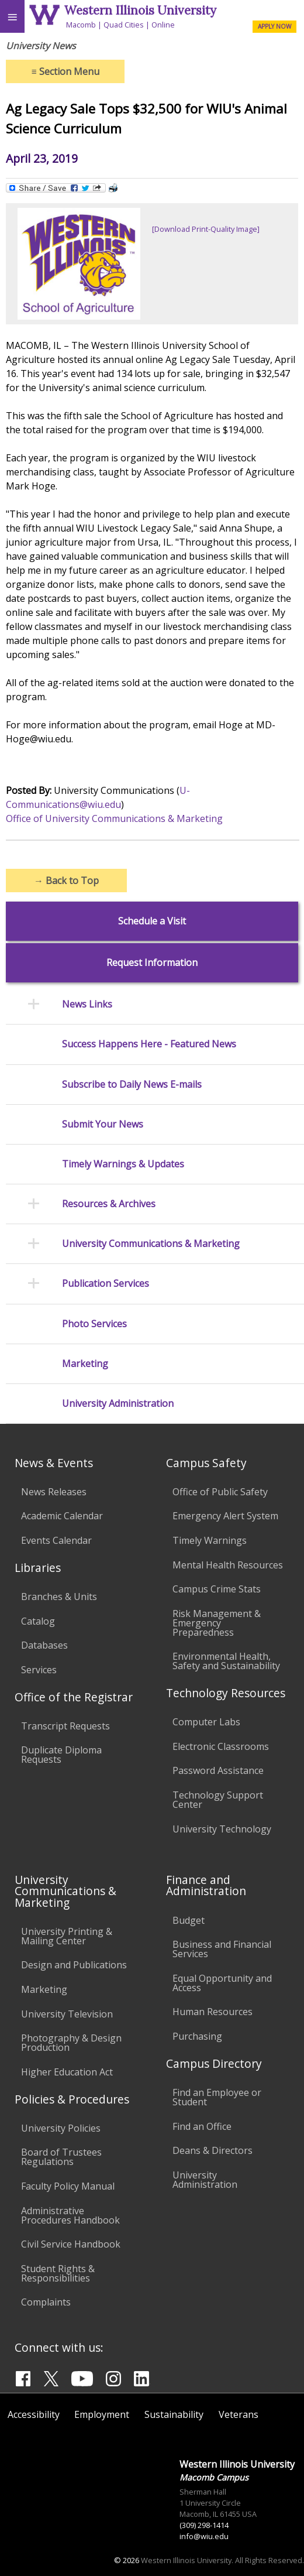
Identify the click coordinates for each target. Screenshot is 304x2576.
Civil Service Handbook (70, 2244)
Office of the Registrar (74, 1697)
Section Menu (65, 71)
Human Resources (212, 2011)
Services (39, 1669)
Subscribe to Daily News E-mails (132, 1084)
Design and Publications (74, 1964)
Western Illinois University (140, 10)
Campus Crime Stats (216, 1588)
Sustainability (173, 2414)
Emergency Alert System (225, 1515)
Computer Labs (206, 1721)
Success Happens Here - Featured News (149, 1044)
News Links (87, 1004)
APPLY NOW (274, 26)
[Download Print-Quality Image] (206, 229)
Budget (188, 1920)
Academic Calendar (62, 1515)
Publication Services (105, 1283)
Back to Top (66, 880)
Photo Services (94, 1324)
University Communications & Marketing (151, 1243)
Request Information (152, 962)
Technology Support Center (217, 1800)
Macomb (81, 24)
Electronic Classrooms (220, 1746)
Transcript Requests (65, 1725)
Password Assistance (218, 1770)
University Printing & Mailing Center (66, 1936)
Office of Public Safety (220, 1491)
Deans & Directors (212, 2150)
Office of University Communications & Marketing (114, 818)
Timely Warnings (209, 1540)
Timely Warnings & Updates (123, 1164)
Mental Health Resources (227, 1564)
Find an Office (202, 2126)
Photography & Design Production (71, 2043)
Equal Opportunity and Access (222, 1983)
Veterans (238, 2414)
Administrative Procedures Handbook (70, 2215)
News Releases (54, 1491)
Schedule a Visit (152, 921)
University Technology (221, 1829)
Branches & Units (59, 1596)
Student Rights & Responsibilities (58, 2273)
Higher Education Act (67, 2071)
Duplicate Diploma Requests (61, 1754)
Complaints (46, 2302)
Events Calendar (56, 1540)
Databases (44, 1645)
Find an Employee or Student (216, 2097)
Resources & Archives (109, 1204)
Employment (101, 2414)
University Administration (118, 1403)
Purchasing (197, 2036)
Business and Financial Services (221, 1949)
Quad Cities (123, 24)
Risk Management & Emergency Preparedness (216, 1623)
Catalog (38, 1621)
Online (163, 24)
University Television (67, 2014)
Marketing (85, 1363)
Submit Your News (102, 1124)
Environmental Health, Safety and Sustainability (226, 1661)
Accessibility (34, 2414)
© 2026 (126, 2560)
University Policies (61, 2128)
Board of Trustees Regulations (61, 2157)
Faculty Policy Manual (68, 2186)
